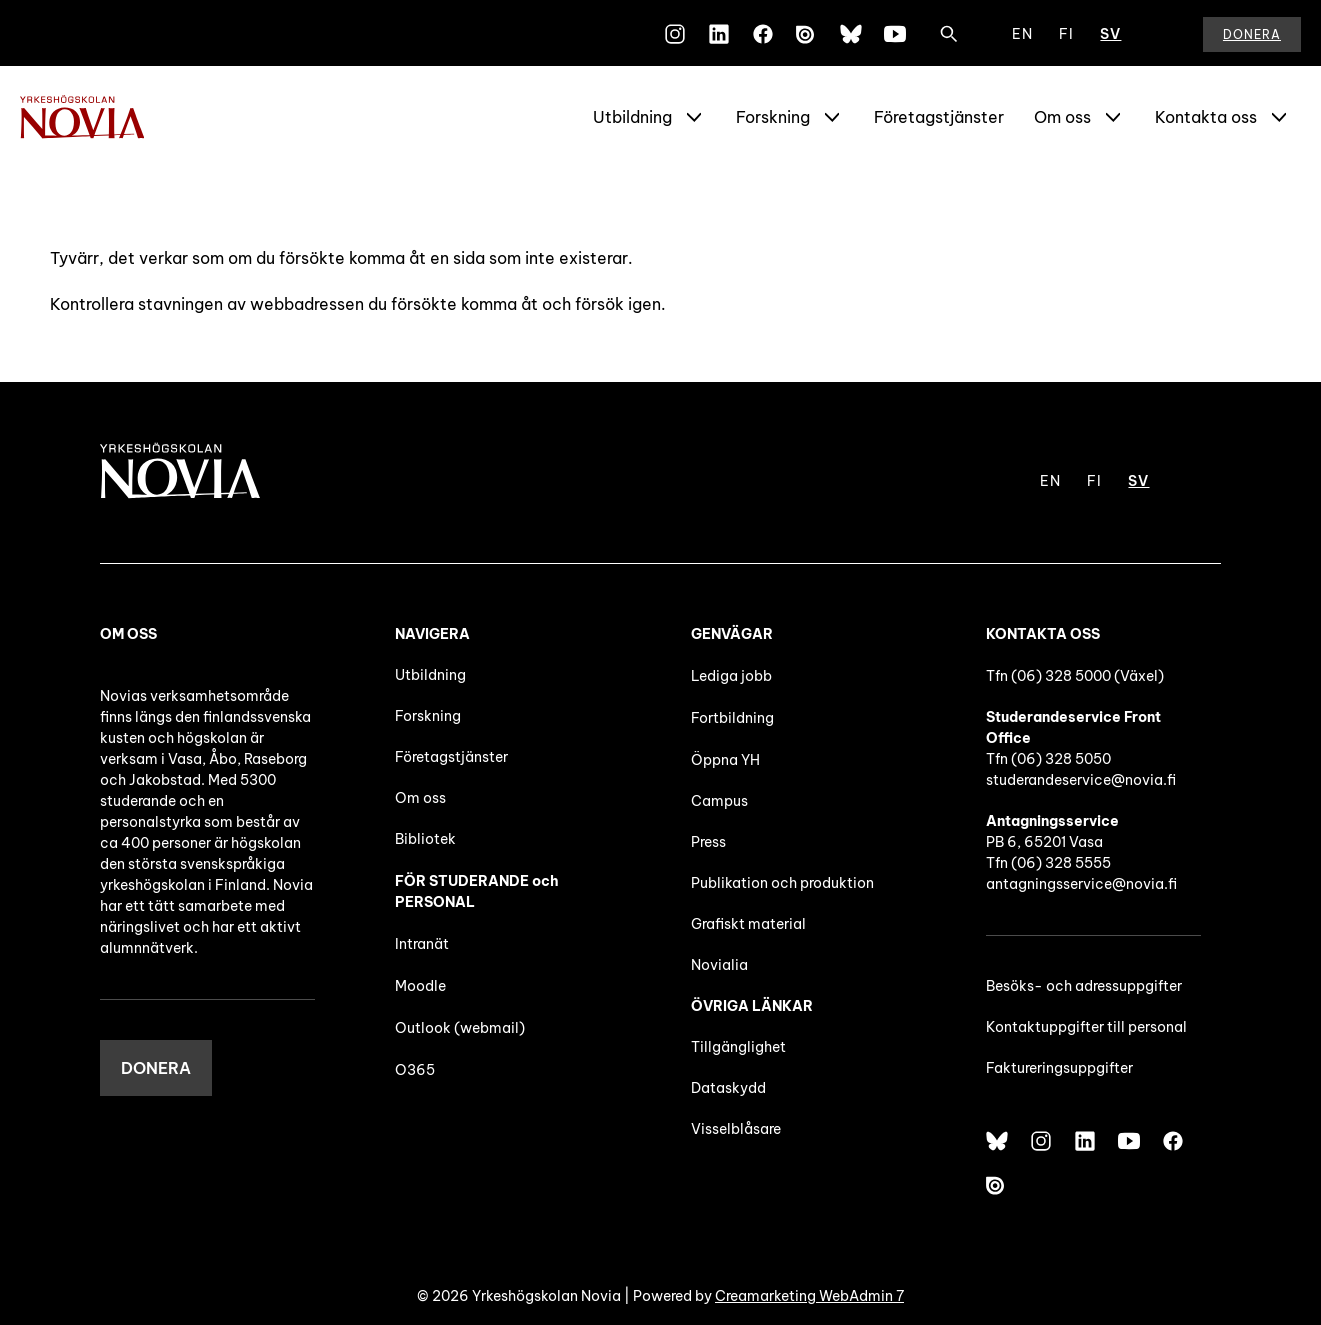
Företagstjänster (939, 117)
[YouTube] (895, 34)
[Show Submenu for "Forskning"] (832, 117)
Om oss (1062, 117)
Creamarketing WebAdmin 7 (809, 1296)
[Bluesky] (851, 34)
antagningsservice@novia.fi (1081, 884)
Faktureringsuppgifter (1059, 1068)
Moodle (420, 986)
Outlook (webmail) (460, 1028)
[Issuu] (807, 34)
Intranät (422, 944)
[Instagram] (675, 34)
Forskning (773, 117)
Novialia (719, 965)
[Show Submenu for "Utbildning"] (694, 117)
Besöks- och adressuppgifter (1084, 986)
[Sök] (949, 34)
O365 (415, 1070)
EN (1022, 34)
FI (1066, 34)
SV (1110, 34)
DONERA (156, 1068)
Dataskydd (728, 1088)
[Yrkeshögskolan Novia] (100, 117)
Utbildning (632, 117)
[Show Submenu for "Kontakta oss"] (1279, 117)
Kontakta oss (1206, 117)
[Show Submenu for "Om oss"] (1113, 117)
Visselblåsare (736, 1129)
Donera (1252, 34)
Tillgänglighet (738, 1047)
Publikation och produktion (782, 883)
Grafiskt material (748, 924)
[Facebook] (763, 34)
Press (708, 842)
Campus (719, 801)
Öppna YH (725, 760)
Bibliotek (425, 839)
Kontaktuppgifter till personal (1086, 1027)
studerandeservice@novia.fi (1081, 780)
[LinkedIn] (719, 34)
